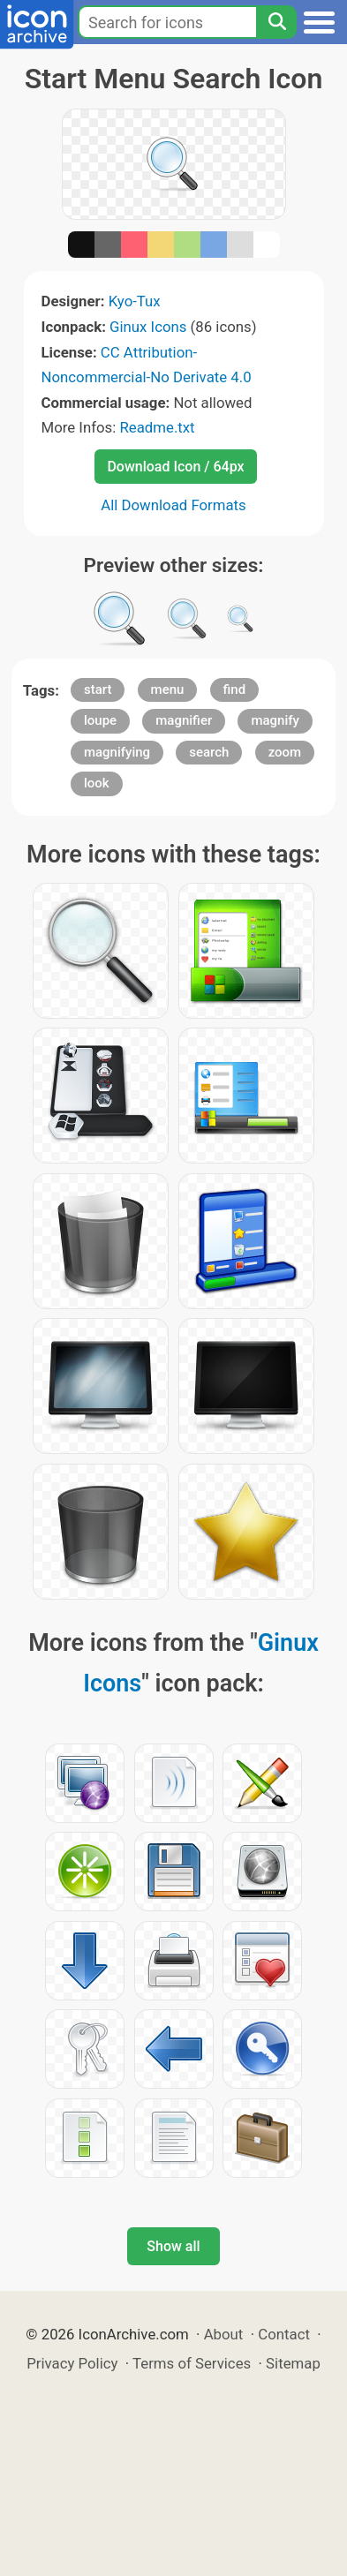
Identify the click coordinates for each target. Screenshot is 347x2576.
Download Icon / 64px (175, 466)
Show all (173, 2246)
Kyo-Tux (135, 301)
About (224, 2334)
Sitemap (293, 2363)
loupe (100, 720)
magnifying (117, 752)
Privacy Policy (71, 2363)
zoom (285, 752)
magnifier (183, 720)
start (97, 689)
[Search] (276, 22)
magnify (274, 720)
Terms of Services (191, 2363)
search (209, 752)
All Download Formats (173, 505)
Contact (284, 2334)
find (234, 689)
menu (168, 689)
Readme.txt (156, 427)
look (96, 783)
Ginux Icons (147, 326)
